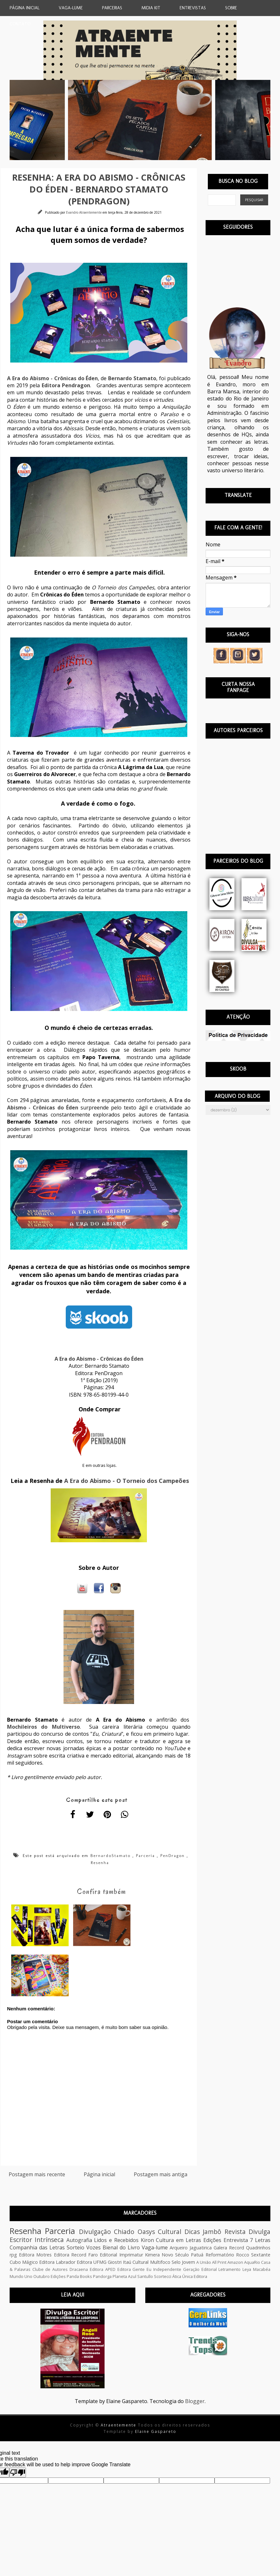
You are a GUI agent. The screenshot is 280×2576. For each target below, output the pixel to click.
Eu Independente (164, 2269)
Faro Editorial (102, 2255)
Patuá (197, 2255)
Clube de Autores (50, 2269)
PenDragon (172, 1855)
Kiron (147, 2240)
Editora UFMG (91, 2262)
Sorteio (75, 2247)
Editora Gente (131, 2269)
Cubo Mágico (24, 2262)
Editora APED (102, 2269)
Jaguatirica (201, 2248)
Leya (246, 2269)
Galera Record (229, 2248)
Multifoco (160, 2262)
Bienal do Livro (121, 2247)
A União (203, 2262)
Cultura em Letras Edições (188, 2240)
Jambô (212, 2231)
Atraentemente (119, 2425)
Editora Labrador (57, 2262)
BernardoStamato (110, 1855)
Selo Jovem (183, 2262)
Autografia (79, 2240)
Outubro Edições (49, 2276)
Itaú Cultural (135, 2262)
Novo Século (175, 2255)
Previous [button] (5, 120)
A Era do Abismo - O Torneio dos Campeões (126, 1481)
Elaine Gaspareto (155, 2431)
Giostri (115, 2262)
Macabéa (261, 2269)
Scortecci (162, 2276)
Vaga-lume (155, 2247)
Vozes (93, 2247)
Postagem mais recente (37, 2174)
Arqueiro (179, 2248)
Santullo (145, 2276)
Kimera (152, 2255)
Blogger (195, 2401)
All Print (219, 2262)
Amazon (235, 2262)
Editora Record (70, 2255)
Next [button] (275, 120)
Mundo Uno (21, 2276)
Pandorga (102, 2276)
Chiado (124, 2231)
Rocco (242, 2255)
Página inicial (99, 2174)
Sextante (260, 2255)
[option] (136, 120)
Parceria (145, 1855)
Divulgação (95, 2231)
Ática (176, 2276)
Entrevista (236, 2240)
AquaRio (252, 2262)
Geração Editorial (200, 2269)
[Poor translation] (17, 2473)
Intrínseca (49, 2239)
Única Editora (194, 2276)
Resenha (100, 1862)
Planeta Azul (124, 2276)
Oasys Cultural (159, 2231)
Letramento (229, 2269)
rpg (13, 2255)
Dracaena (79, 2269)
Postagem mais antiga (160, 2174)
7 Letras (260, 2240)
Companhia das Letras (37, 2247)
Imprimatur (131, 2255)
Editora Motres (35, 2255)
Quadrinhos (258, 2248)
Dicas (192, 2231)
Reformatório (220, 2255)
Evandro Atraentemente (84, 212)
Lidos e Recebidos (116, 2240)
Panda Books (79, 2276)
